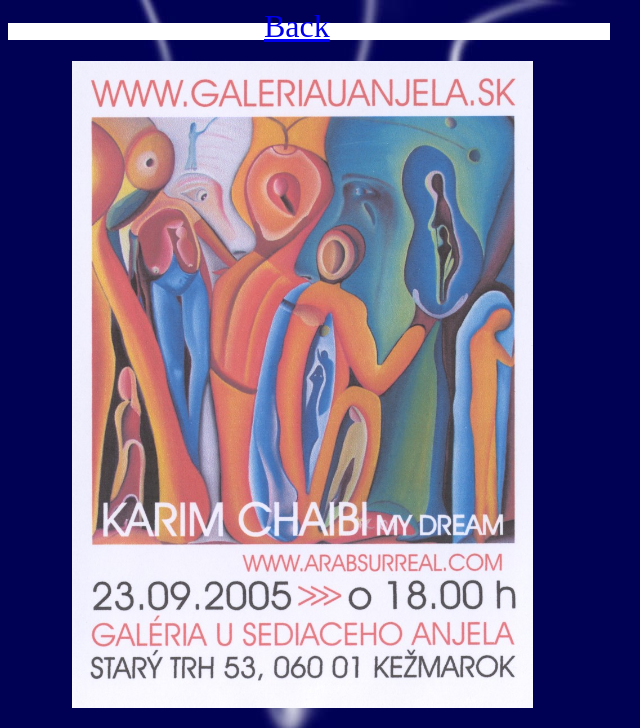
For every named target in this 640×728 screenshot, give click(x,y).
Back (297, 26)
